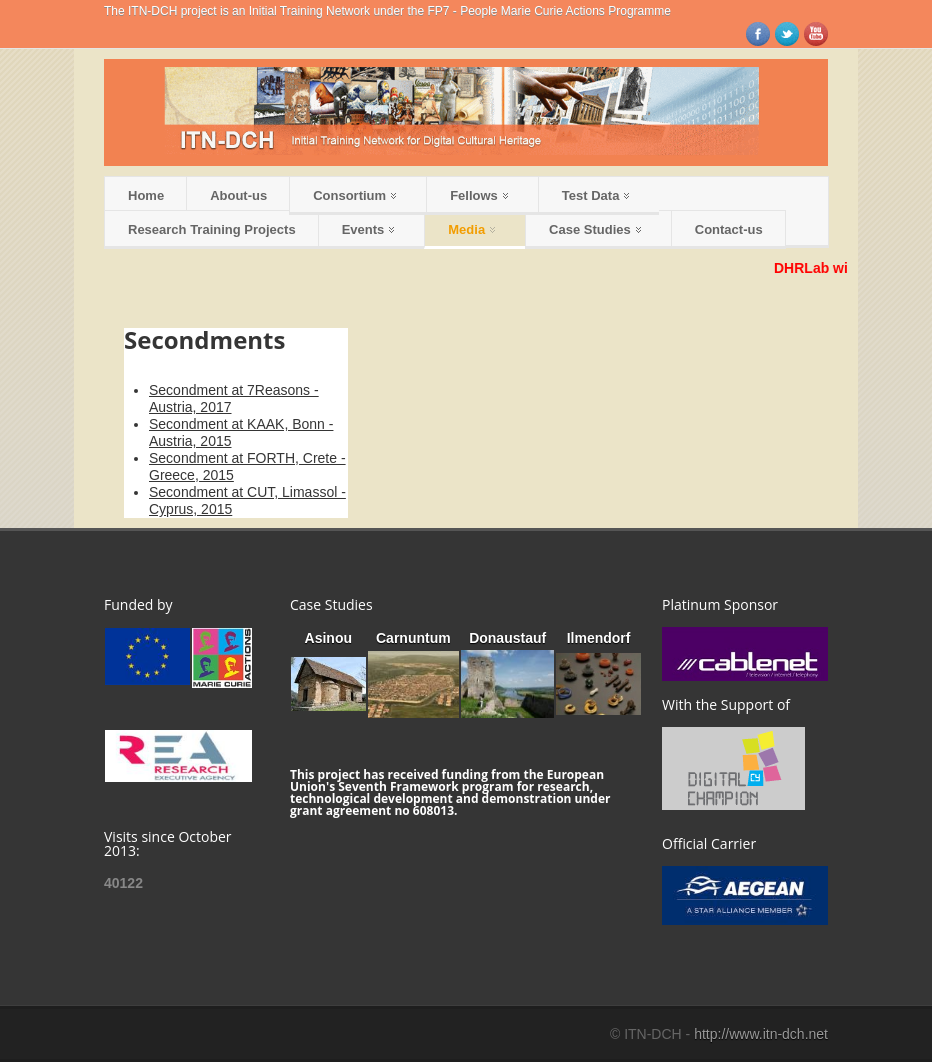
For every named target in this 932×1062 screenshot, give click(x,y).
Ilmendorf (599, 638)
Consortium (354, 195)
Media (471, 229)
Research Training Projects (212, 229)
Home (146, 195)
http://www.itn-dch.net (761, 1034)
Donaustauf (507, 638)
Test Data (596, 195)
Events (368, 229)
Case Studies (595, 229)
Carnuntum (413, 638)
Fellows (479, 195)
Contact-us (729, 229)
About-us (238, 195)
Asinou (328, 638)
